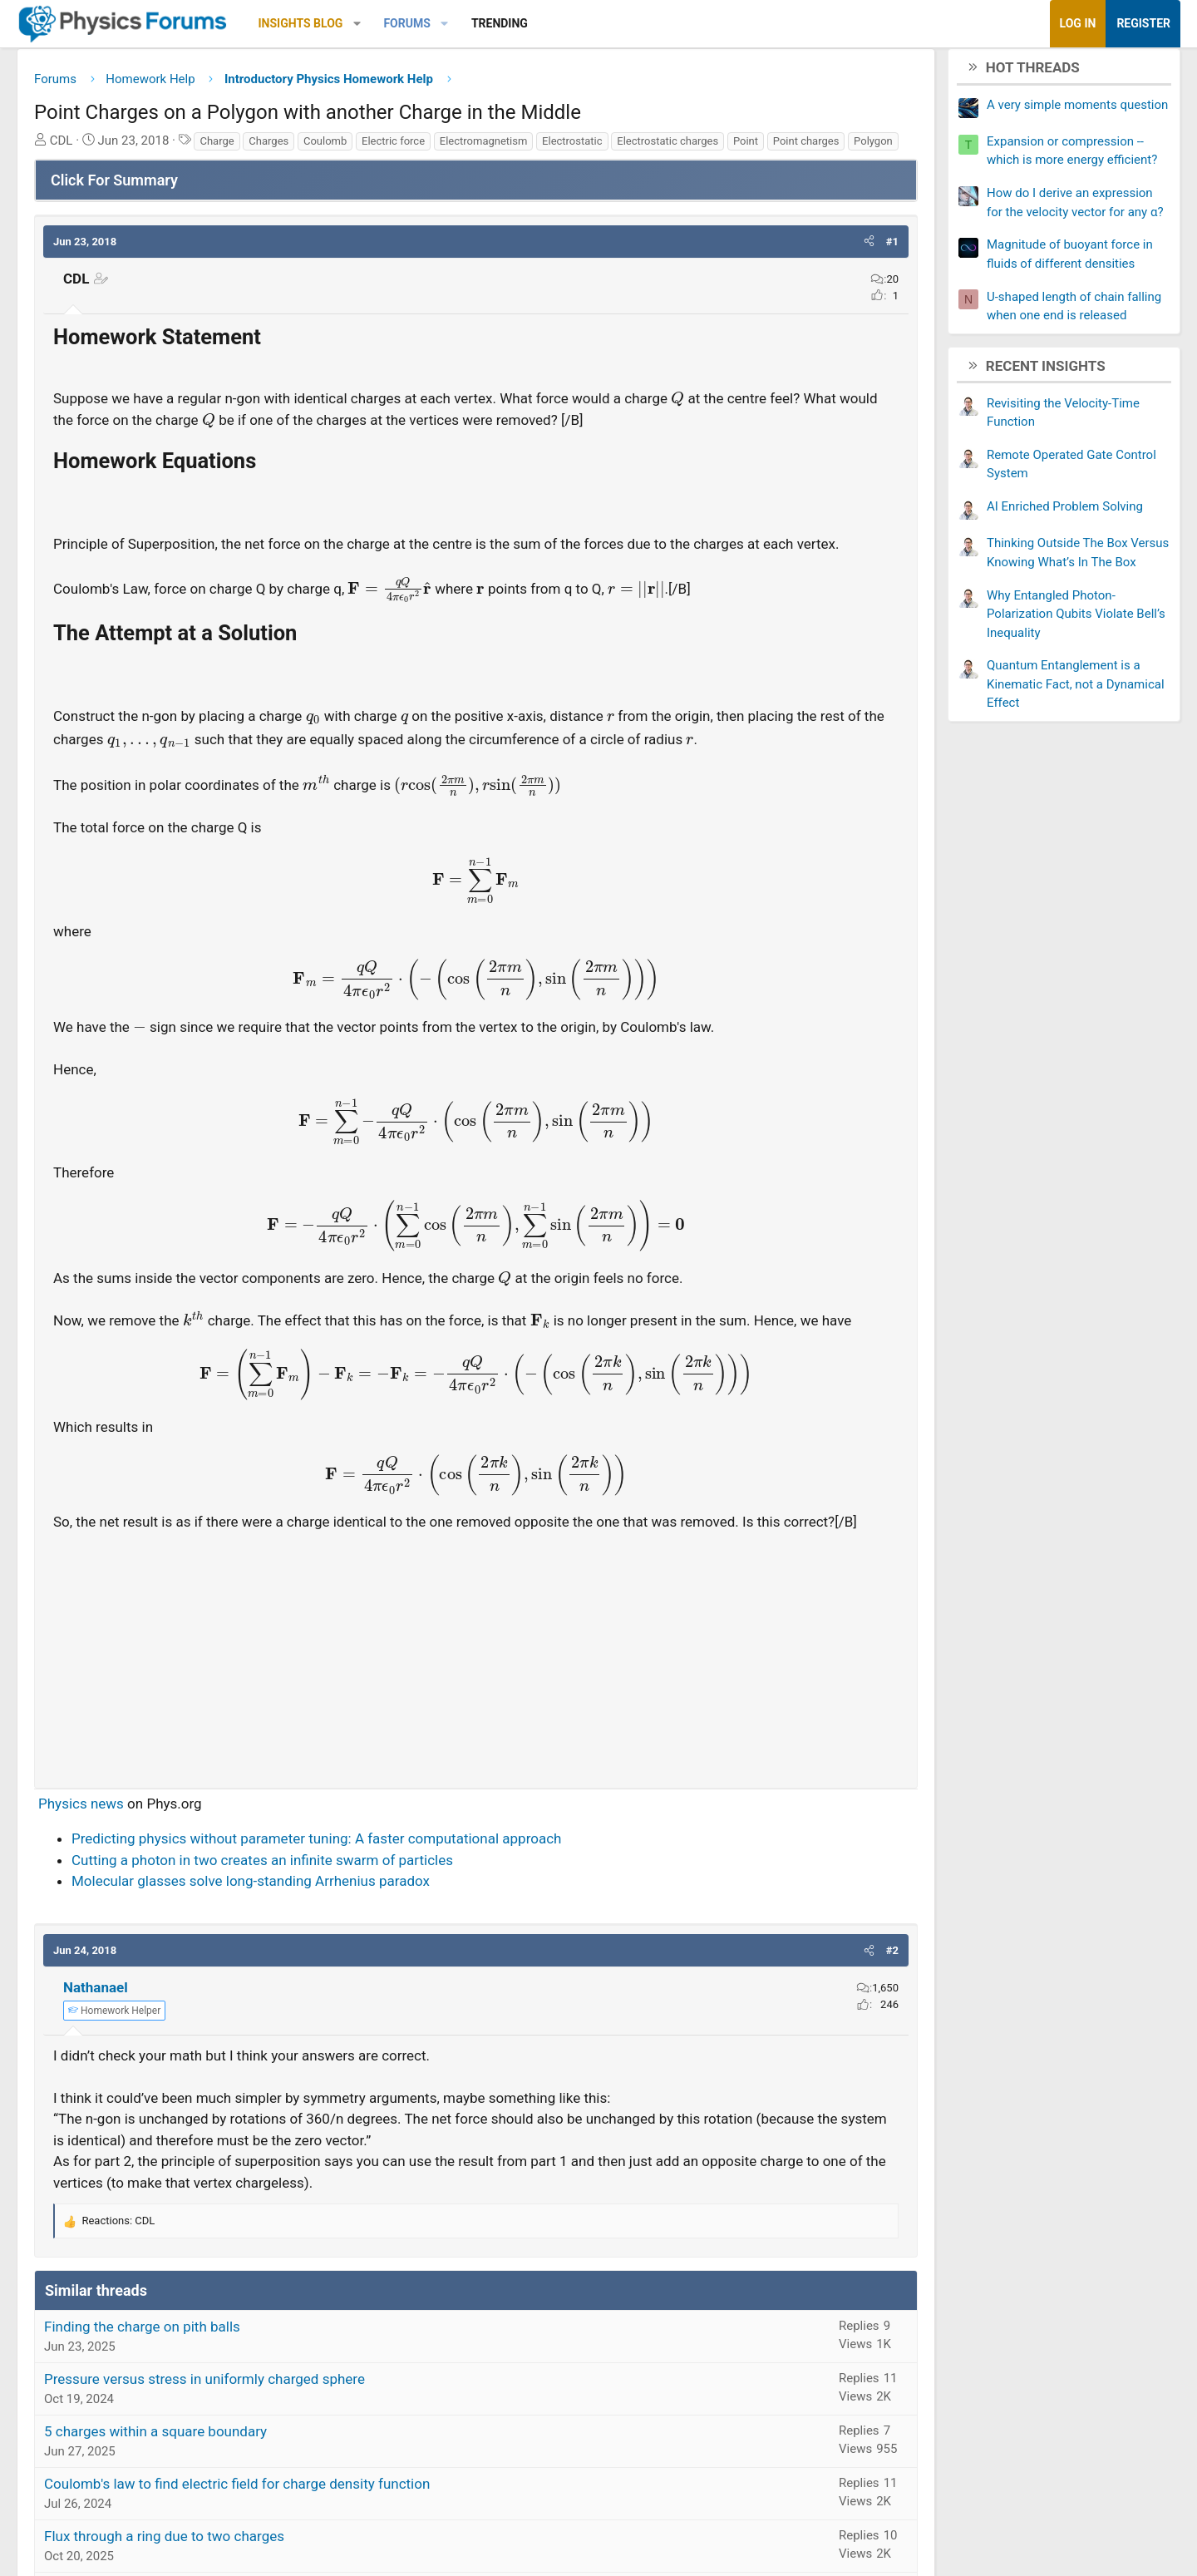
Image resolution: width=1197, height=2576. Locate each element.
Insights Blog (379, 23)
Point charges (192, 168)
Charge (295, 147)
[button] (436, 23)
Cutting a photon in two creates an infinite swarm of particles (341, 1975)
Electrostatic (651, 147)
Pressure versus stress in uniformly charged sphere (283, 2493)
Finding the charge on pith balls (221, 2441)
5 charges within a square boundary (234, 2546)
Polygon (258, 168)
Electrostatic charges (746, 147)
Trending (578, 23)
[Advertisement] (476, 1767)
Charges (347, 147)
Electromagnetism (563, 147)
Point (131, 168)
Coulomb (404, 147)
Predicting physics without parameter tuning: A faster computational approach (395, 1953)
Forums (485, 23)
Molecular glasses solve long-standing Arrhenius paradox (329, 1995)
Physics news (160, 1918)
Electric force (472, 147)
